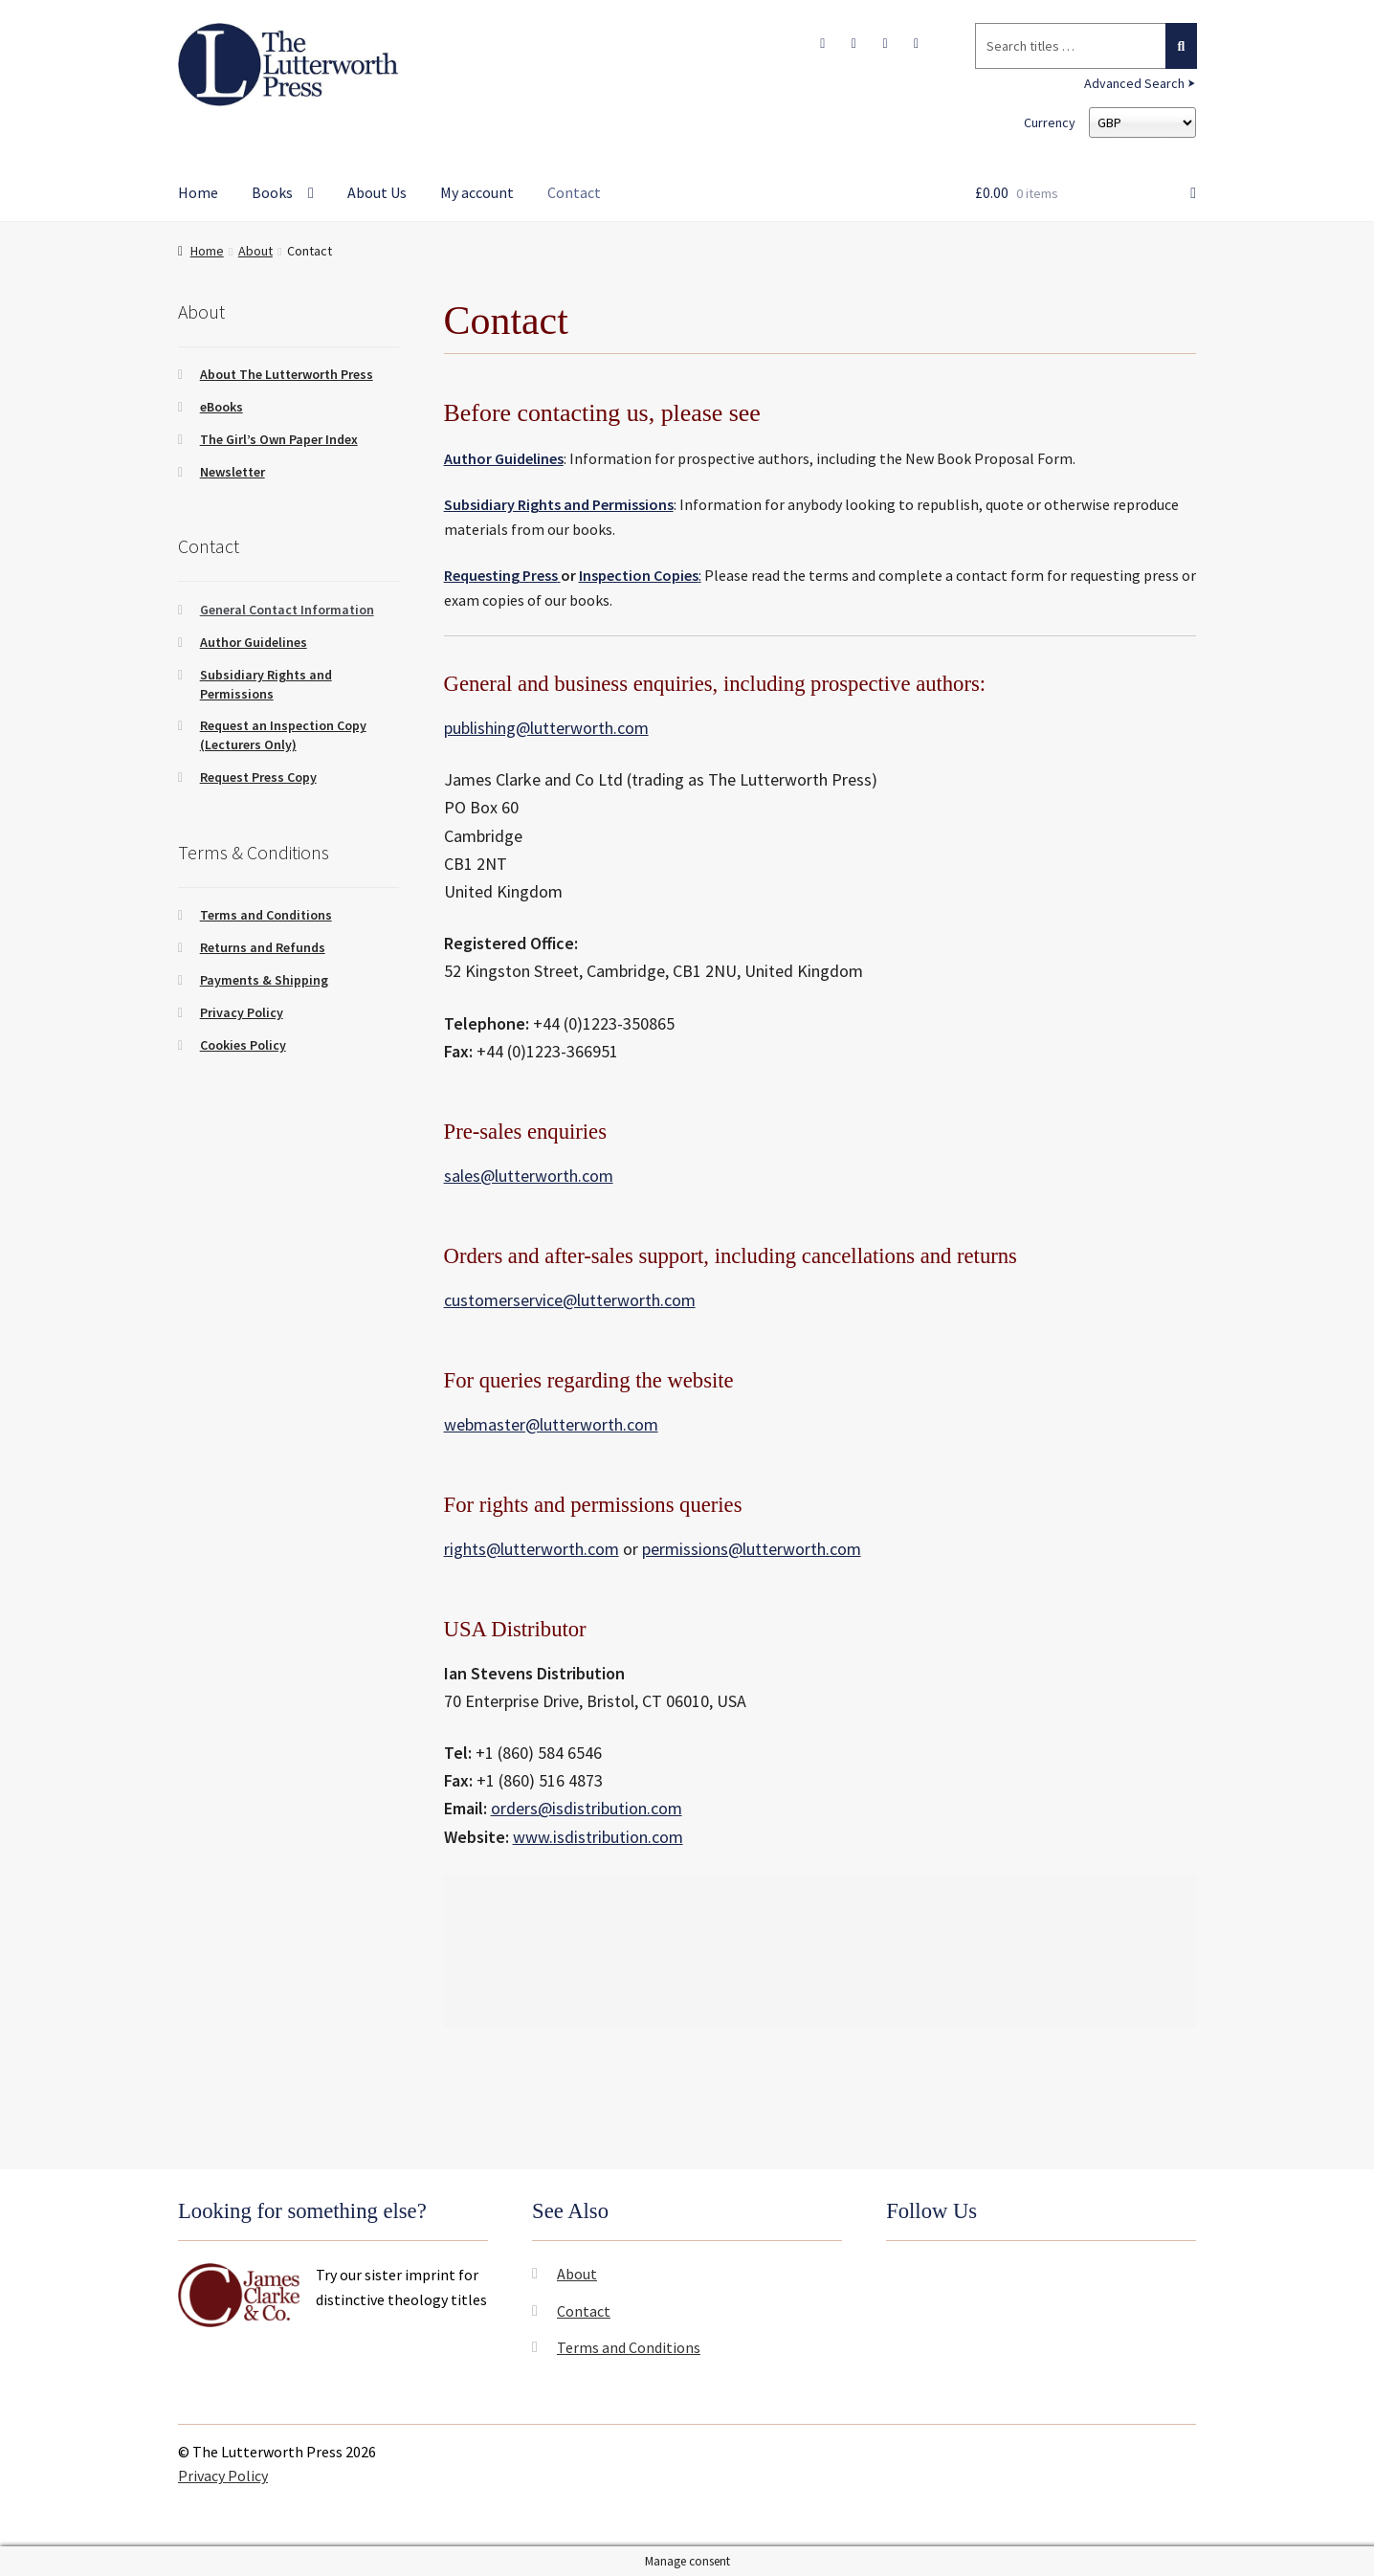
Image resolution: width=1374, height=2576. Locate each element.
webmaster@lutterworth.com (551, 1424)
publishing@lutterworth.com (546, 728)
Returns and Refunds (262, 947)
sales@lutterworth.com (528, 1176)
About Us (377, 192)
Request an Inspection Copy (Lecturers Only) (283, 735)
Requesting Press (501, 575)
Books (272, 192)
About (255, 250)
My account (477, 192)
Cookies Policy (243, 1045)
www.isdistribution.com (598, 1837)
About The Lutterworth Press (286, 374)
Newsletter (232, 471)
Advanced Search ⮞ (1140, 83)
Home (198, 192)
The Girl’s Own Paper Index (279, 439)
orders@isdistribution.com (586, 1808)
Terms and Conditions (266, 914)
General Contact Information (287, 609)
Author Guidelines (253, 642)
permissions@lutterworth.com (751, 1549)
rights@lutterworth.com (531, 1549)
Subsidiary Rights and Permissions (559, 504)
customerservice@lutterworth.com (570, 1300)
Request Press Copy (258, 777)
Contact (574, 192)
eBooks (221, 406)
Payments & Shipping (264, 979)
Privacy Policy (241, 1012)
